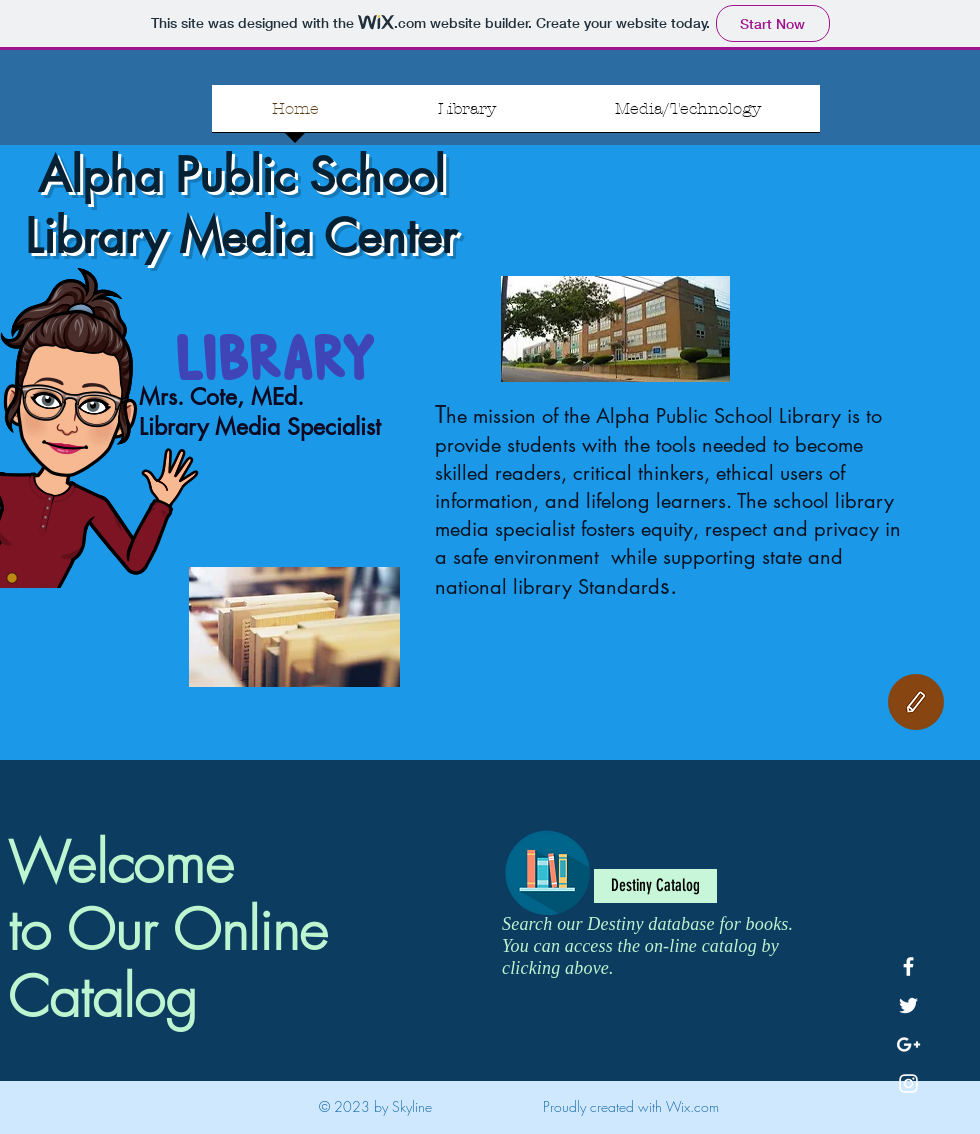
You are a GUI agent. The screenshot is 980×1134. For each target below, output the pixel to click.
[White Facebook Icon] (908, 966)
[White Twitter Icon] (908, 1005)
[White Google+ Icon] (908, 1044)
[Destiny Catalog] (655, 886)
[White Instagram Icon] (908, 1083)
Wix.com (692, 1106)
